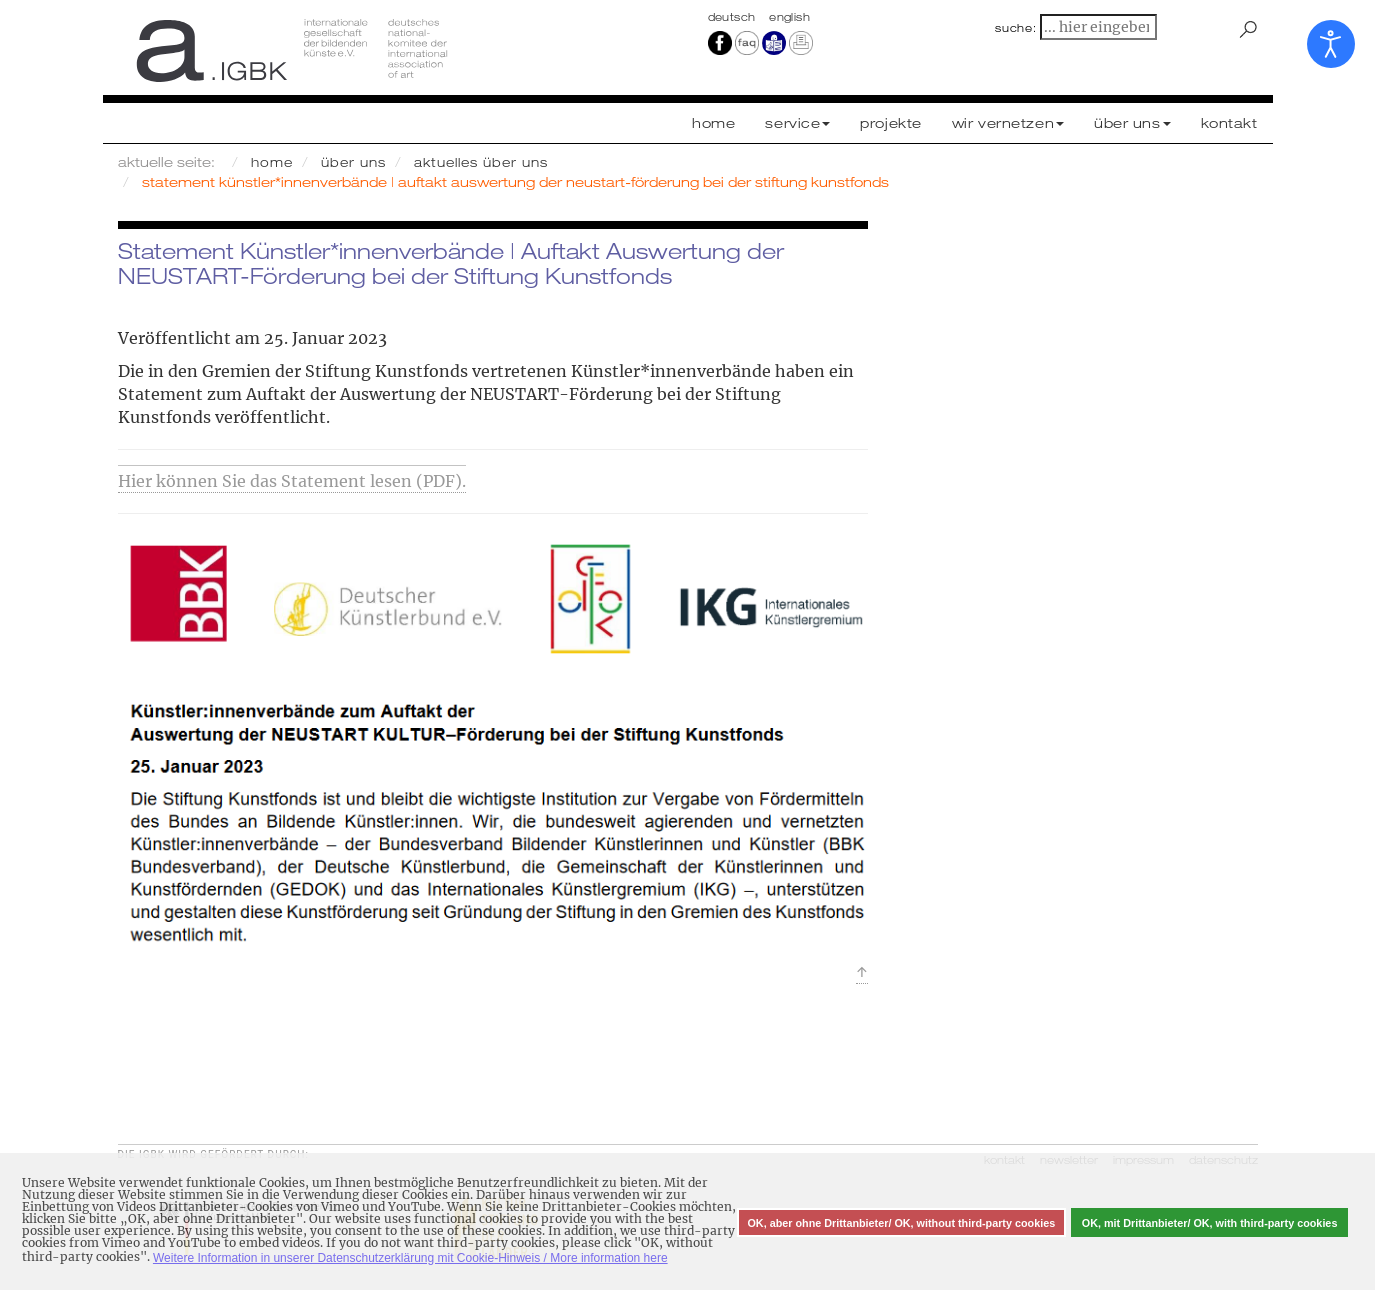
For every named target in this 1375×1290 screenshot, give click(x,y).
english (789, 17)
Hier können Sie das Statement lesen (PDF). (292, 481)
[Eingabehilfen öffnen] (1331, 44)
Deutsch (734, 17)
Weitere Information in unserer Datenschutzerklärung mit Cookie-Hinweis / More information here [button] (410, 1258)
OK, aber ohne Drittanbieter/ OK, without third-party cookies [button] (901, 1223)
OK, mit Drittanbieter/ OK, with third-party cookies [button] (1210, 1223)
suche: (1016, 28)
